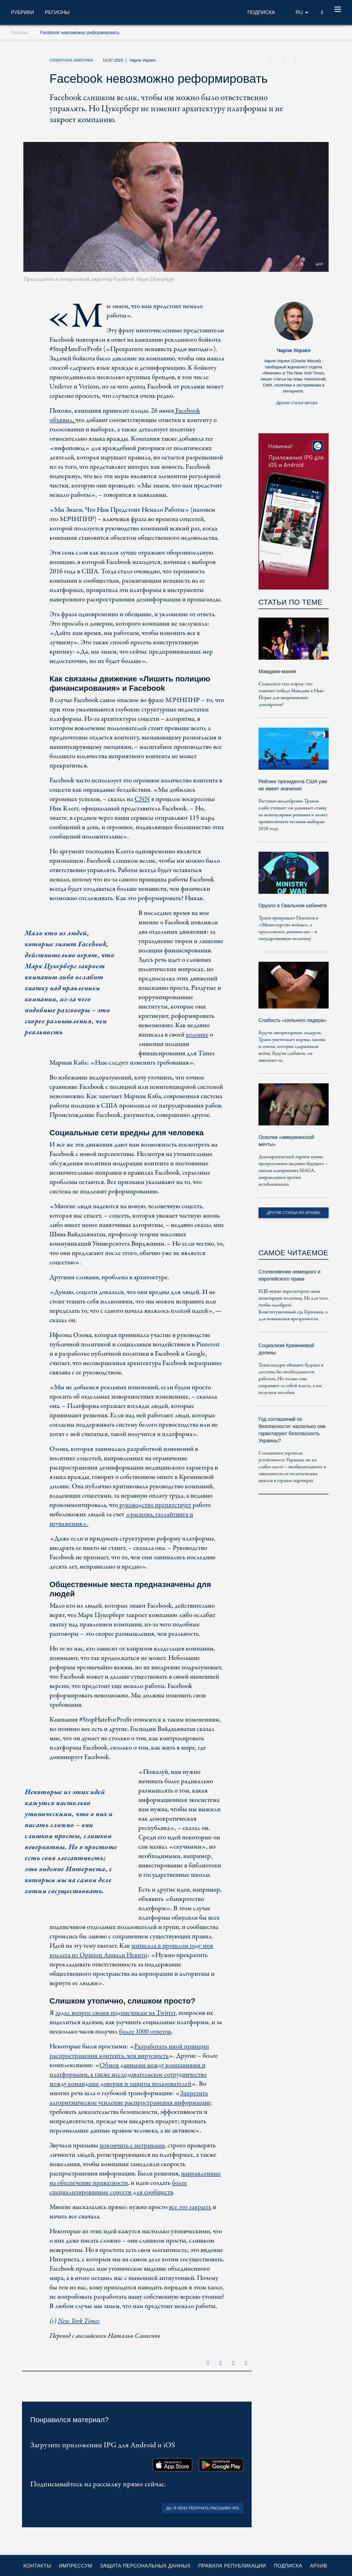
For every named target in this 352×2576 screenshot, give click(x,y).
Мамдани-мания (277, 671)
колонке (197, 1035)
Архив (318, 2566)
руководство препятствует (154, 1505)
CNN (142, 799)
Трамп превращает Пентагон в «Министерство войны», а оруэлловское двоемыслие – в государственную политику (288, 928)
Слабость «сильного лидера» (292, 1020)
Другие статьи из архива (293, 1212)
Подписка (288, 2566)
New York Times (79, 2321)
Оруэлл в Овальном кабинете (292, 905)
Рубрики (22, 12)
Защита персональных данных (145, 2566)
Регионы (57, 12)
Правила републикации (232, 2566)
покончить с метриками (132, 2145)
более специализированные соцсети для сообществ (118, 2187)
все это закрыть (190, 2207)
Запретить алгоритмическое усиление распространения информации (130, 2098)
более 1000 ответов (145, 2032)
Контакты (37, 2566)
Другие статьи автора (296, 402)
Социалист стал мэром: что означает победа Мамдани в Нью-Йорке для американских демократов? (291, 694)
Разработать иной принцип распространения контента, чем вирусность (129, 2051)
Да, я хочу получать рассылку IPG (202, 2508)
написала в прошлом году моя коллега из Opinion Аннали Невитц (131, 1950)
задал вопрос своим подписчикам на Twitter (115, 2013)
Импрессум (75, 2566)
